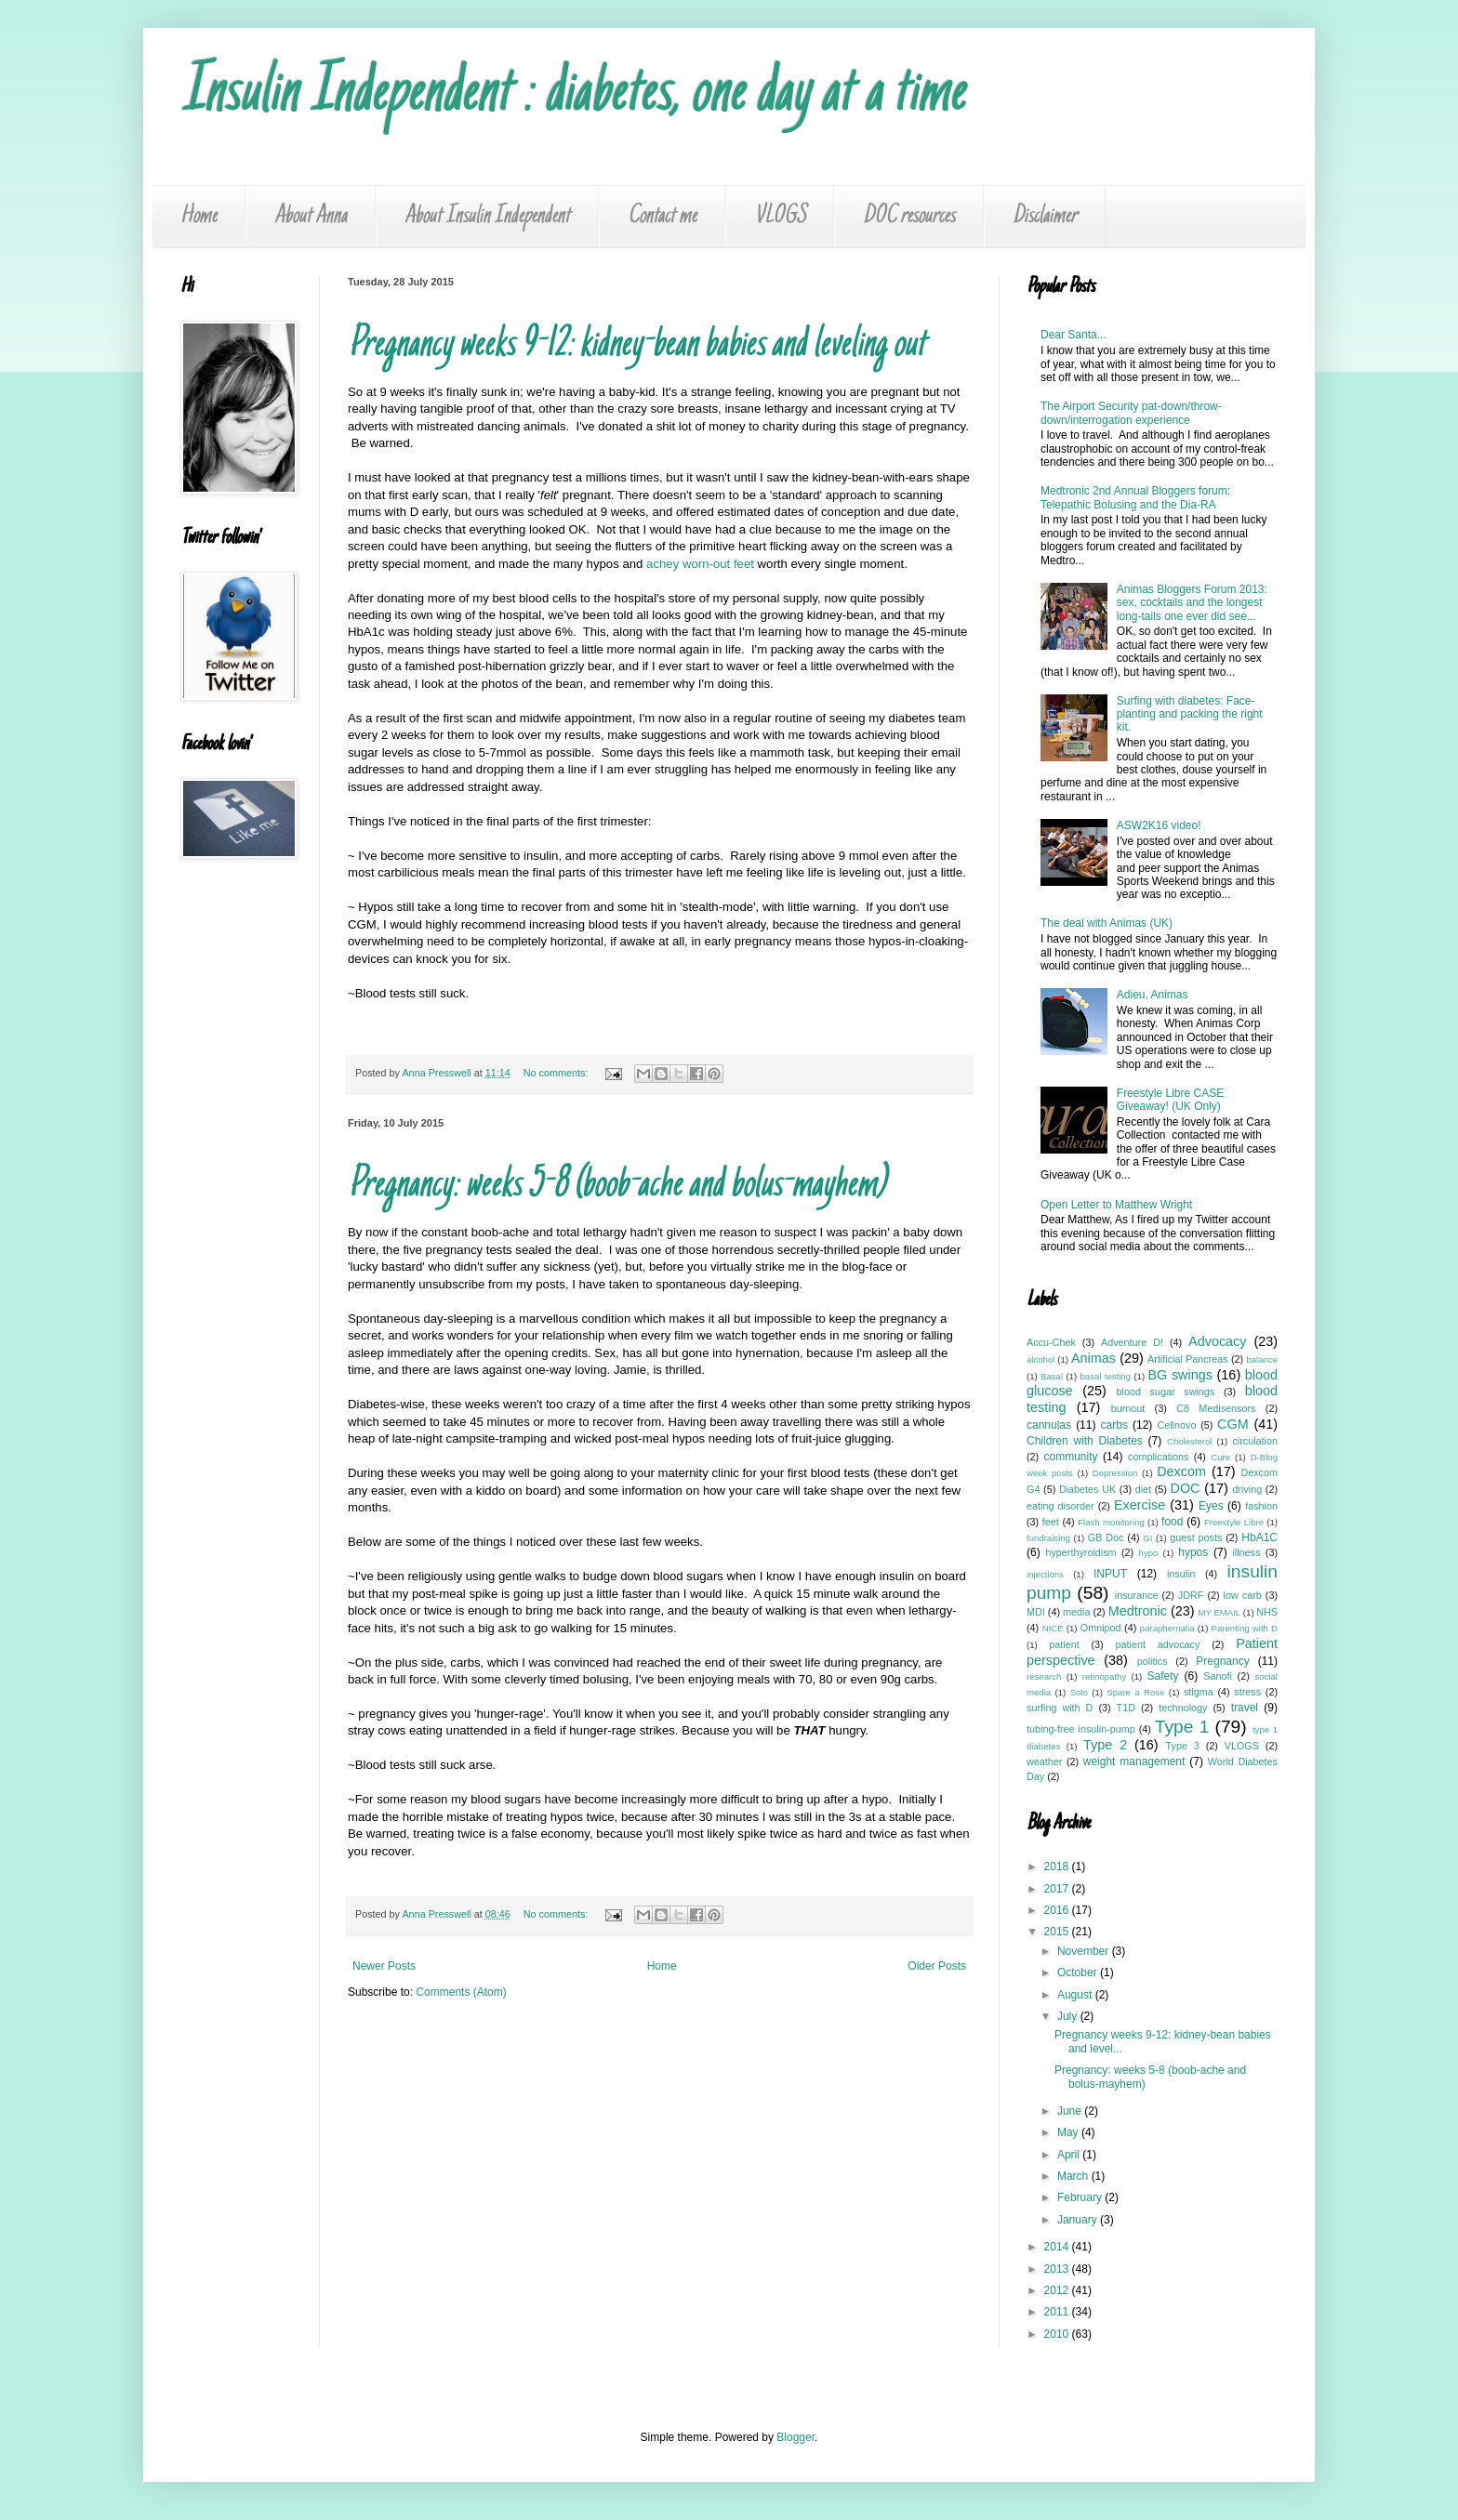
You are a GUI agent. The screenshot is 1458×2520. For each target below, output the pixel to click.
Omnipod (1100, 1627)
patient (1064, 1644)
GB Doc (1106, 1537)
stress (1247, 1691)
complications (1158, 1456)
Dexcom (1181, 1471)
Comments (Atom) (461, 1992)
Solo (1079, 1692)
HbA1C (1259, 1537)
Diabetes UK (1087, 1489)
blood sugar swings (1166, 1391)
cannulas (1049, 1425)
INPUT (1110, 1573)
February (1081, 2197)
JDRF (1191, 1595)
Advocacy (1217, 1341)
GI (1147, 1538)
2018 (1058, 1866)
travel (1244, 1707)
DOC (1185, 1488)
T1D (1126, 1707)
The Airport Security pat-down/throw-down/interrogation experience (1131, 413)
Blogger (795, 2437)
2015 (1058, 1931)
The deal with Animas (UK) (1106, 923)
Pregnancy (1222, 1661)
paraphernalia (1167, 1628)
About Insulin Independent (487, 217)
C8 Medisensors (1215, 1408)
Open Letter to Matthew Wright (1116, 1204)
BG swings (1179, 1374)
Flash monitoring (1111, 1522)
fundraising (1048, 1538)
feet (1050, 1521)
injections (1045, 1574)
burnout (1128, 1408)
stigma (1198, 1691)
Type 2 (1105, 1744)
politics (1152, 1661)
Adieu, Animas (1152, 994)
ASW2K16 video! (1159, 825)
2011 (1058, 2311)
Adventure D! (1132, 1342)
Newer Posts (384, 1965)
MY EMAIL (1220, 1612)
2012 (1058, 2290)
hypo (1149, 1553)
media (1076, 1611)
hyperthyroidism (1080, 1552)
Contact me (662, 217)
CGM (1233, 1424)
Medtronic (1137, 1610)
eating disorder (1060, 1505)
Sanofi (1217, 1676)
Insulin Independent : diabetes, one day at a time (572, 95)
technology (1183, 1707)
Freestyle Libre (1234, 1522)
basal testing (1106, 1376)
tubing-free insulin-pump (1081, 1729)
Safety (1163, 1675)
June (1070, 2111)
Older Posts (937, 1965)
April (1069, 2154)
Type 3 (1183, 1745)
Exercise (1139, 1504)
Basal (1051, 1376)
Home (198, 217)
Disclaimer (1045, 217)
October (1078, 1972)
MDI (1036, 1611)
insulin (1181, 1573)
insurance (1137, 1595)
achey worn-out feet (700, 564)
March (1074, 2176)
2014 (1058, 2246)
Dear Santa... (1073, 334)
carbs (1114, 1425)
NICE (1053, 1628)
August (1076, 1994)
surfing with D (1060, 1707)
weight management (1134, 1761)
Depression (1115, 1473)
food (1172, 1521)
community (1070, 1456)
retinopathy (1104, 1676)
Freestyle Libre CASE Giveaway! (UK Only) (1170, 1100)
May (1069, 2132)
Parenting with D (1245, 1628)
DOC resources (909, 217)
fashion (1261, 1505)
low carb (1243, 1595)
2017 (1058, 1888)
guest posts (1196, 1537)
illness (1246, 1552)
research (1044, 1676)
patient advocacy (1158, 1644)
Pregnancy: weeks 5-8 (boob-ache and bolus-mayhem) (616, 1186)
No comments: (557, 1072)
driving (1247, 1489)
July (1068, 2016)
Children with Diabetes (1085, 1440)
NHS (1267, 1611)
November (1084, 1951)
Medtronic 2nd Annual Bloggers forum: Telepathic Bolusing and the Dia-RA (1135, 497)
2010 (1058, 2334)
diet (1143, 1489)
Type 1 (1182, 1726)
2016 (1058, 1910)
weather (1044, 1761)
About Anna (310, 217)
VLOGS (779, 217)
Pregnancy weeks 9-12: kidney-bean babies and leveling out (636, 346)
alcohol (1040, 1359)
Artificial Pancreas (1187, 1359)
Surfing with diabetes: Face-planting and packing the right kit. (1190, 714)
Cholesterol (1190, 1441)
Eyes (1211, 1505)
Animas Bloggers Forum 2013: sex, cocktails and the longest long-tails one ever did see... (1192, 603)
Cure (1220, 1457)
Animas (1093, 1358)
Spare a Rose (1135, 1692)
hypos (1193, 1552)
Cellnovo (1176, 1425)
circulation (1255, 1440)
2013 (1058, 2269)
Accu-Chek (1051, 1342)
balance (1262, 1359)
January (1078, 2219)
